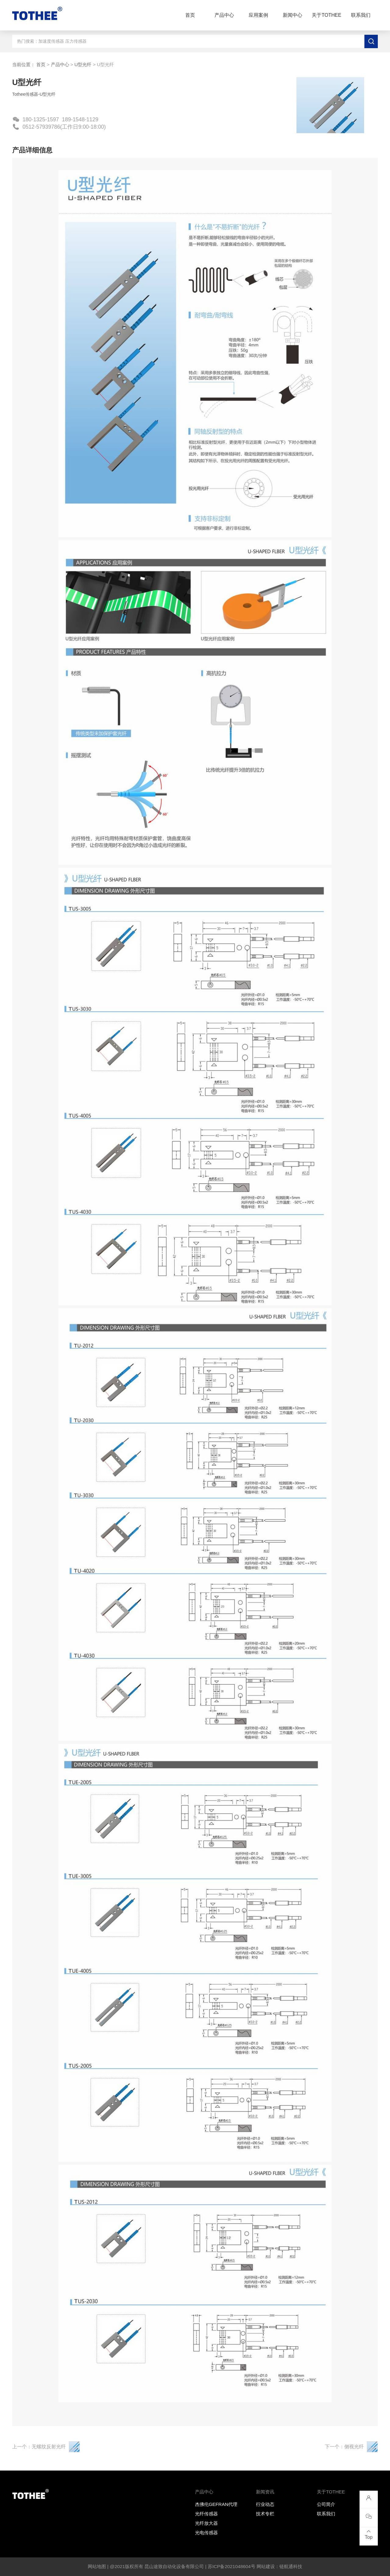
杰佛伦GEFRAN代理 (216, 2504)
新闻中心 (292, 15)
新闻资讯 (265, 2491)
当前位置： (23, 64)
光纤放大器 (206, 2523)
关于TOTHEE (326, 15)
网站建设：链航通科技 (279, 2566)
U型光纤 (82, 64)
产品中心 (224, 15)
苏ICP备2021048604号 (231, 2566)
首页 (190, 15)
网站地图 (97, 2566)
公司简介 (326, 2504)
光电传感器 (206, 2532)
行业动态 (265, 2504)
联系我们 (360, 15)
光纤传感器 (206, 2513)
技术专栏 (265, 2513)
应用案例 (258, 15)
